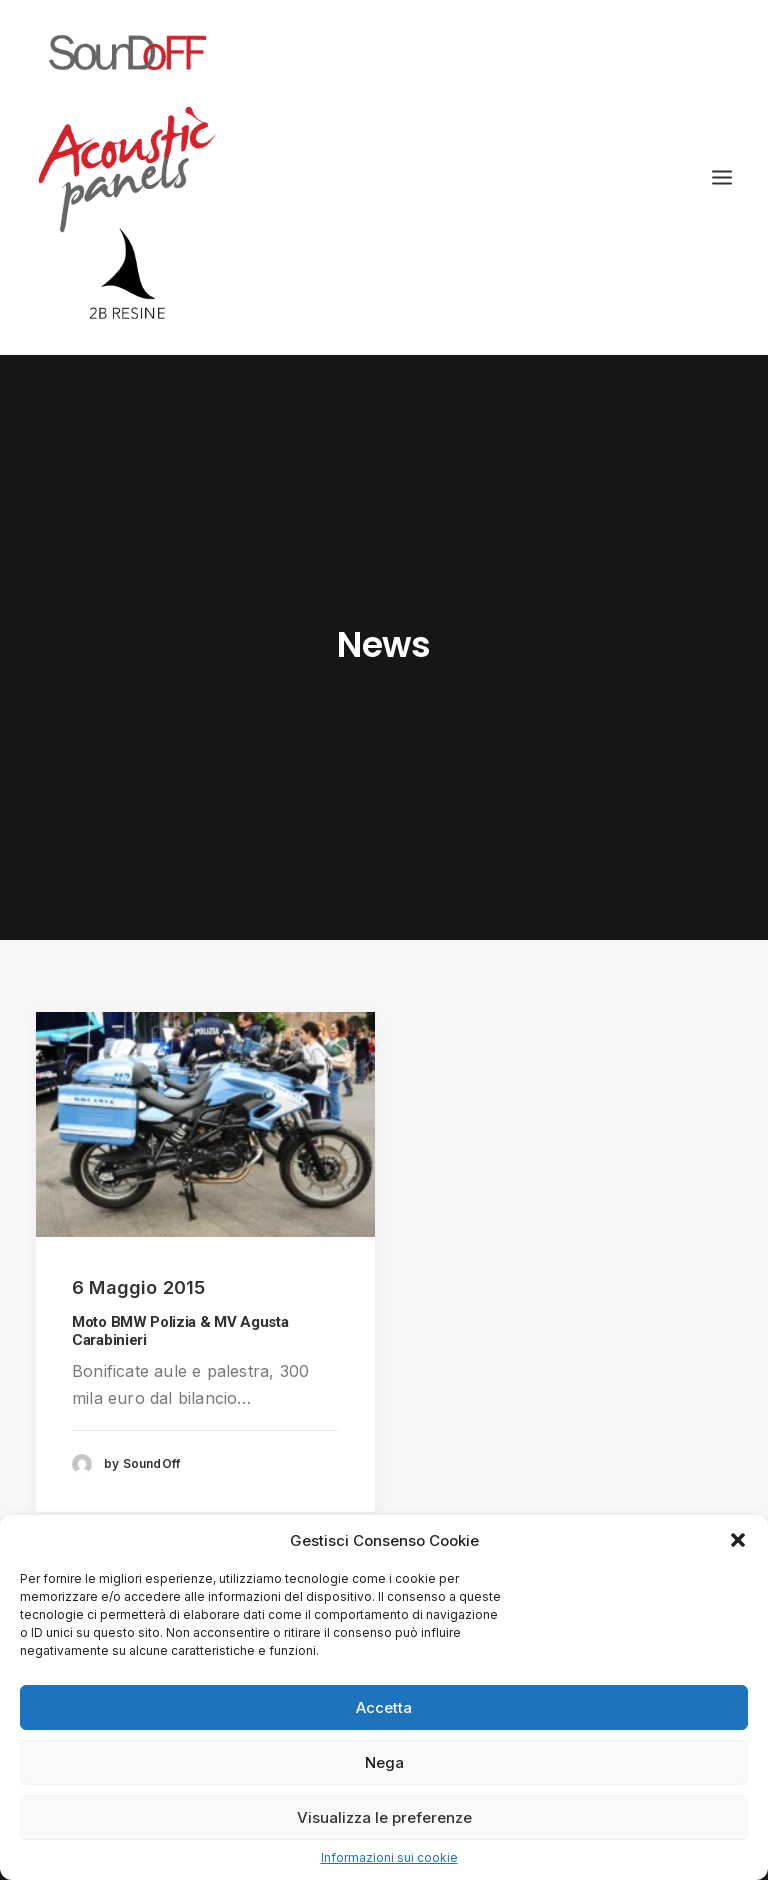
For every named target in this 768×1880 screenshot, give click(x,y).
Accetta (384, 1707)
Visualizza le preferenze (384, 1817)
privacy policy (578, 1450)
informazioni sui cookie (614, 1495)
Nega (384, 1762)
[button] (738, 1540)
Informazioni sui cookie (389, 1857)
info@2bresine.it (588, 1405)
